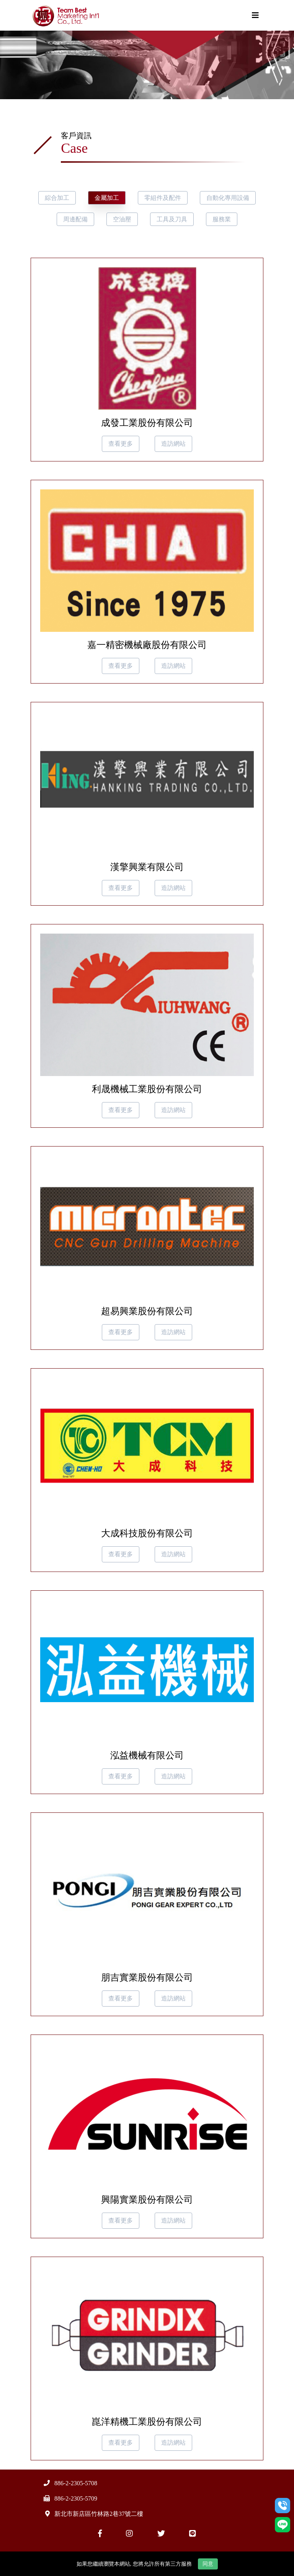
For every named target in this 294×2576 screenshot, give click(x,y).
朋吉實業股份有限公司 (147, 1977)
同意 (208, 2564)
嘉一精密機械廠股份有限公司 (147, 645)
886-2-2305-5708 (75, 2483)
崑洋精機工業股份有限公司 (147, 2422)
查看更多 (120, 443)
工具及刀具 (172, 219)
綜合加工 (57, 198)
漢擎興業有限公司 (147, 867)
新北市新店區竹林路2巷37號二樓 (98, 2514)
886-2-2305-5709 (75, 2498)
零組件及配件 (162, 198)
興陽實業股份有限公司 (147, 2200)
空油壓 (122, 219)
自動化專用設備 (227, 198)
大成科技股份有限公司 (147, 1533)
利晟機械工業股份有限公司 (147, 1089)
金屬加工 (107, 198)
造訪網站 (173, 443)
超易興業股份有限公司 (147, 1311)
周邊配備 (75, 219)
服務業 (221, 219)
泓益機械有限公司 (147, 1755)
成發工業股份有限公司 (147, 423)
